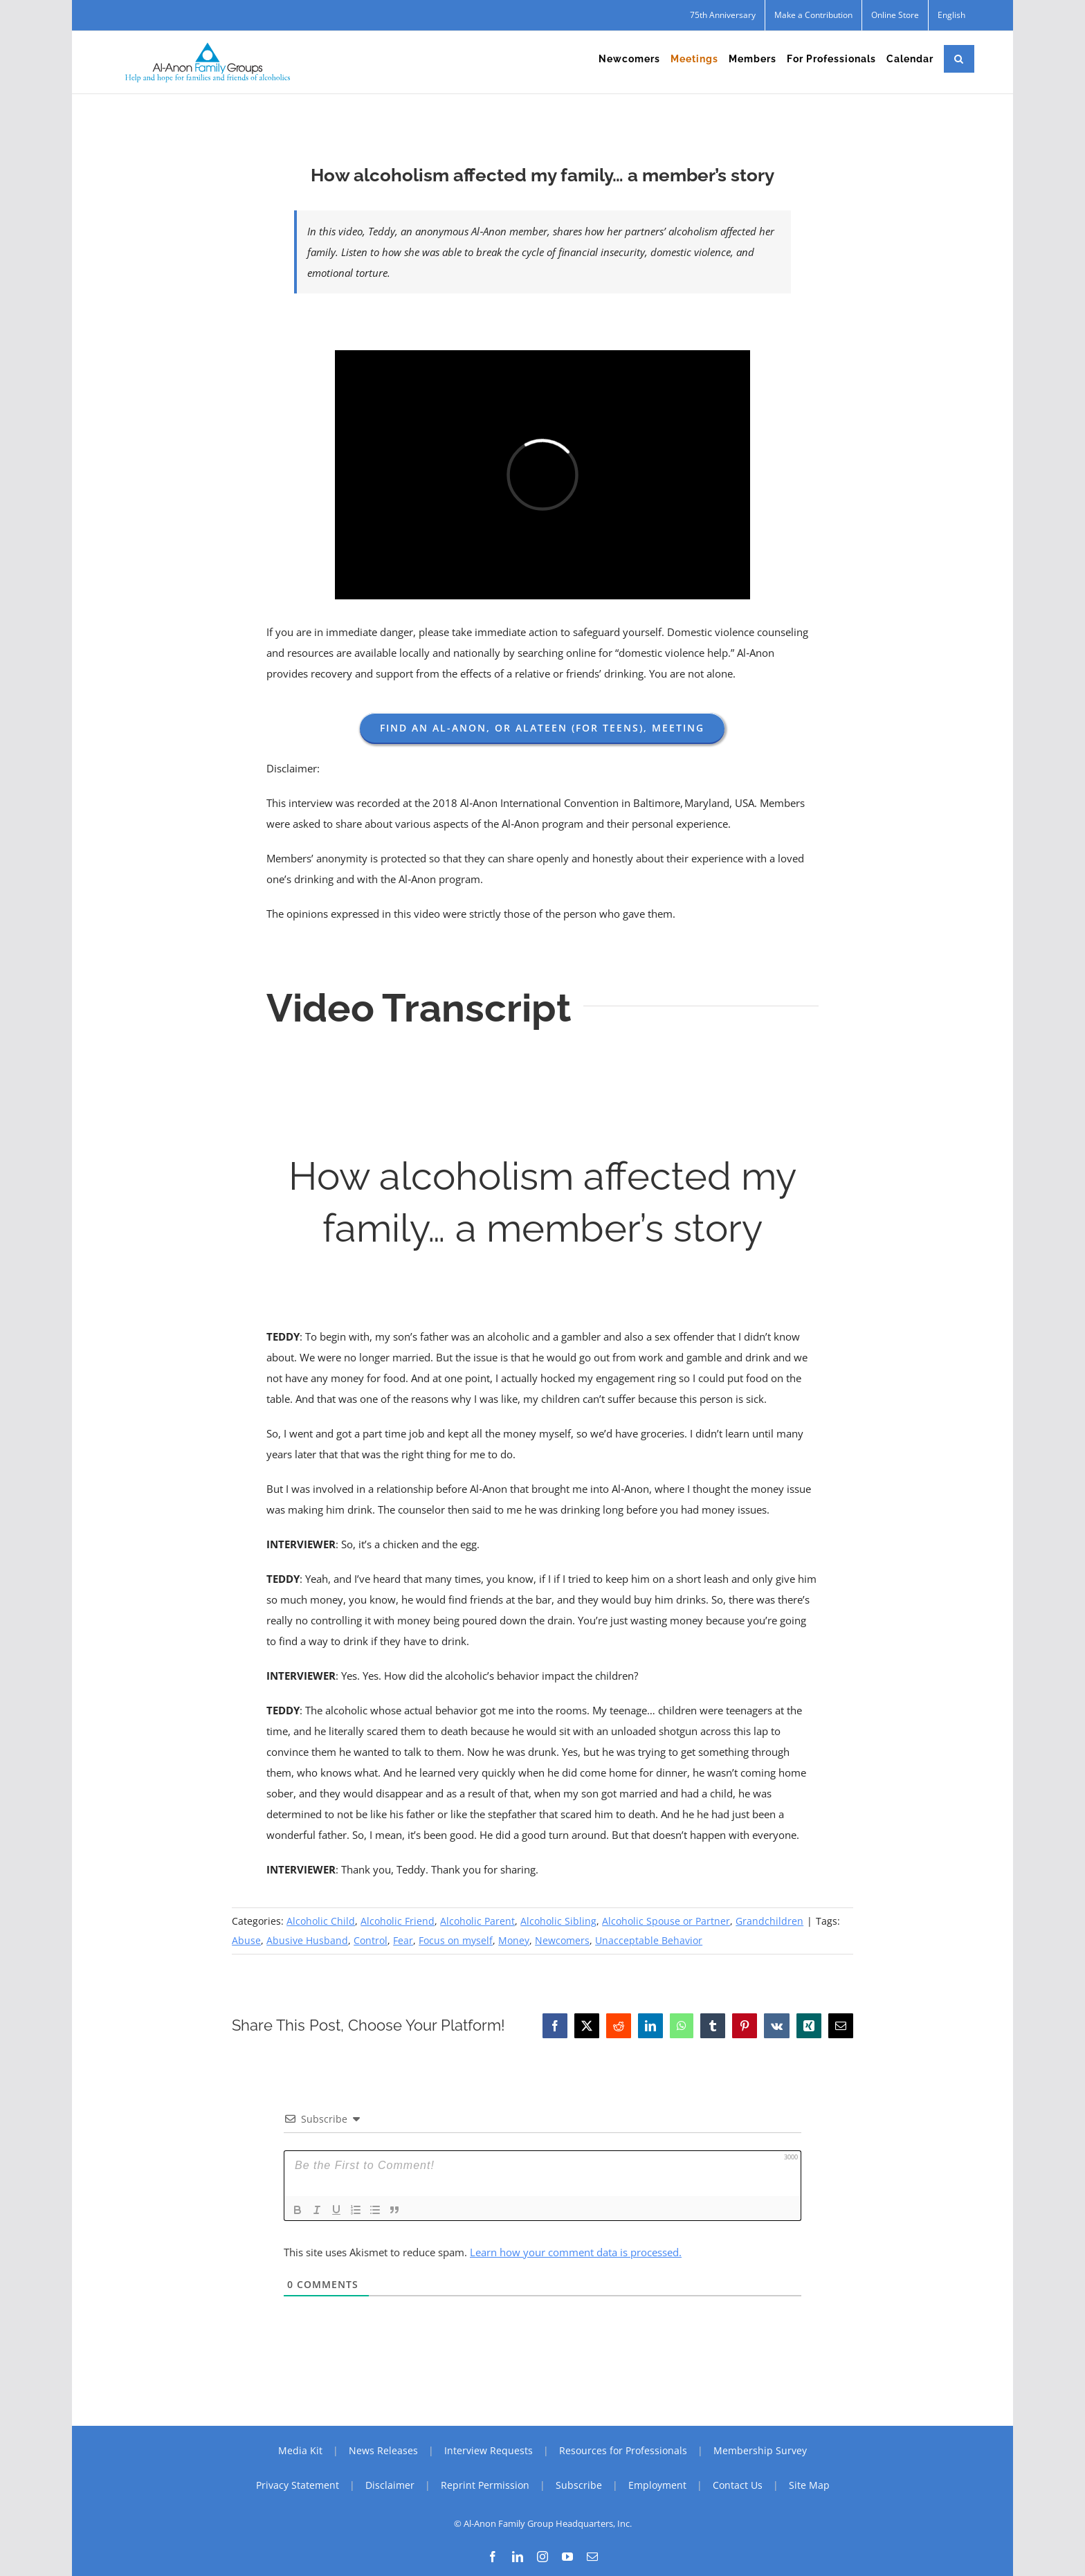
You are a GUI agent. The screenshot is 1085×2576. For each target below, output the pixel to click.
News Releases (383, 2450)
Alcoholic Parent (477, 1921)
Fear (403, 1940)
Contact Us (738, 2485)
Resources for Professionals (623, 2450)
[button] (959, 59)
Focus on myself (456, 1940)
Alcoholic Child (320, 1921)
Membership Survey (760, 2450)
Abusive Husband (307, 1940)
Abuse (246, 1940)
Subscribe (579, 2485)
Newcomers (562, 1940)
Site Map (809, 2485)
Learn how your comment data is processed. (576, 2252)
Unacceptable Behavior (648, 1940)
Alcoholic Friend (398, 1921)
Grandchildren (769, 1921)
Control (371, 1940)
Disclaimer (389, 2485)
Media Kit (300, 2450)
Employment (657, 2485)
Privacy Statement (297, 2485)
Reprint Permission (485, 2485)
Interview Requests (488, 2450)
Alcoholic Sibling (558, 1921)
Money (513, 1940)
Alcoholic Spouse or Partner (666, 1921)
